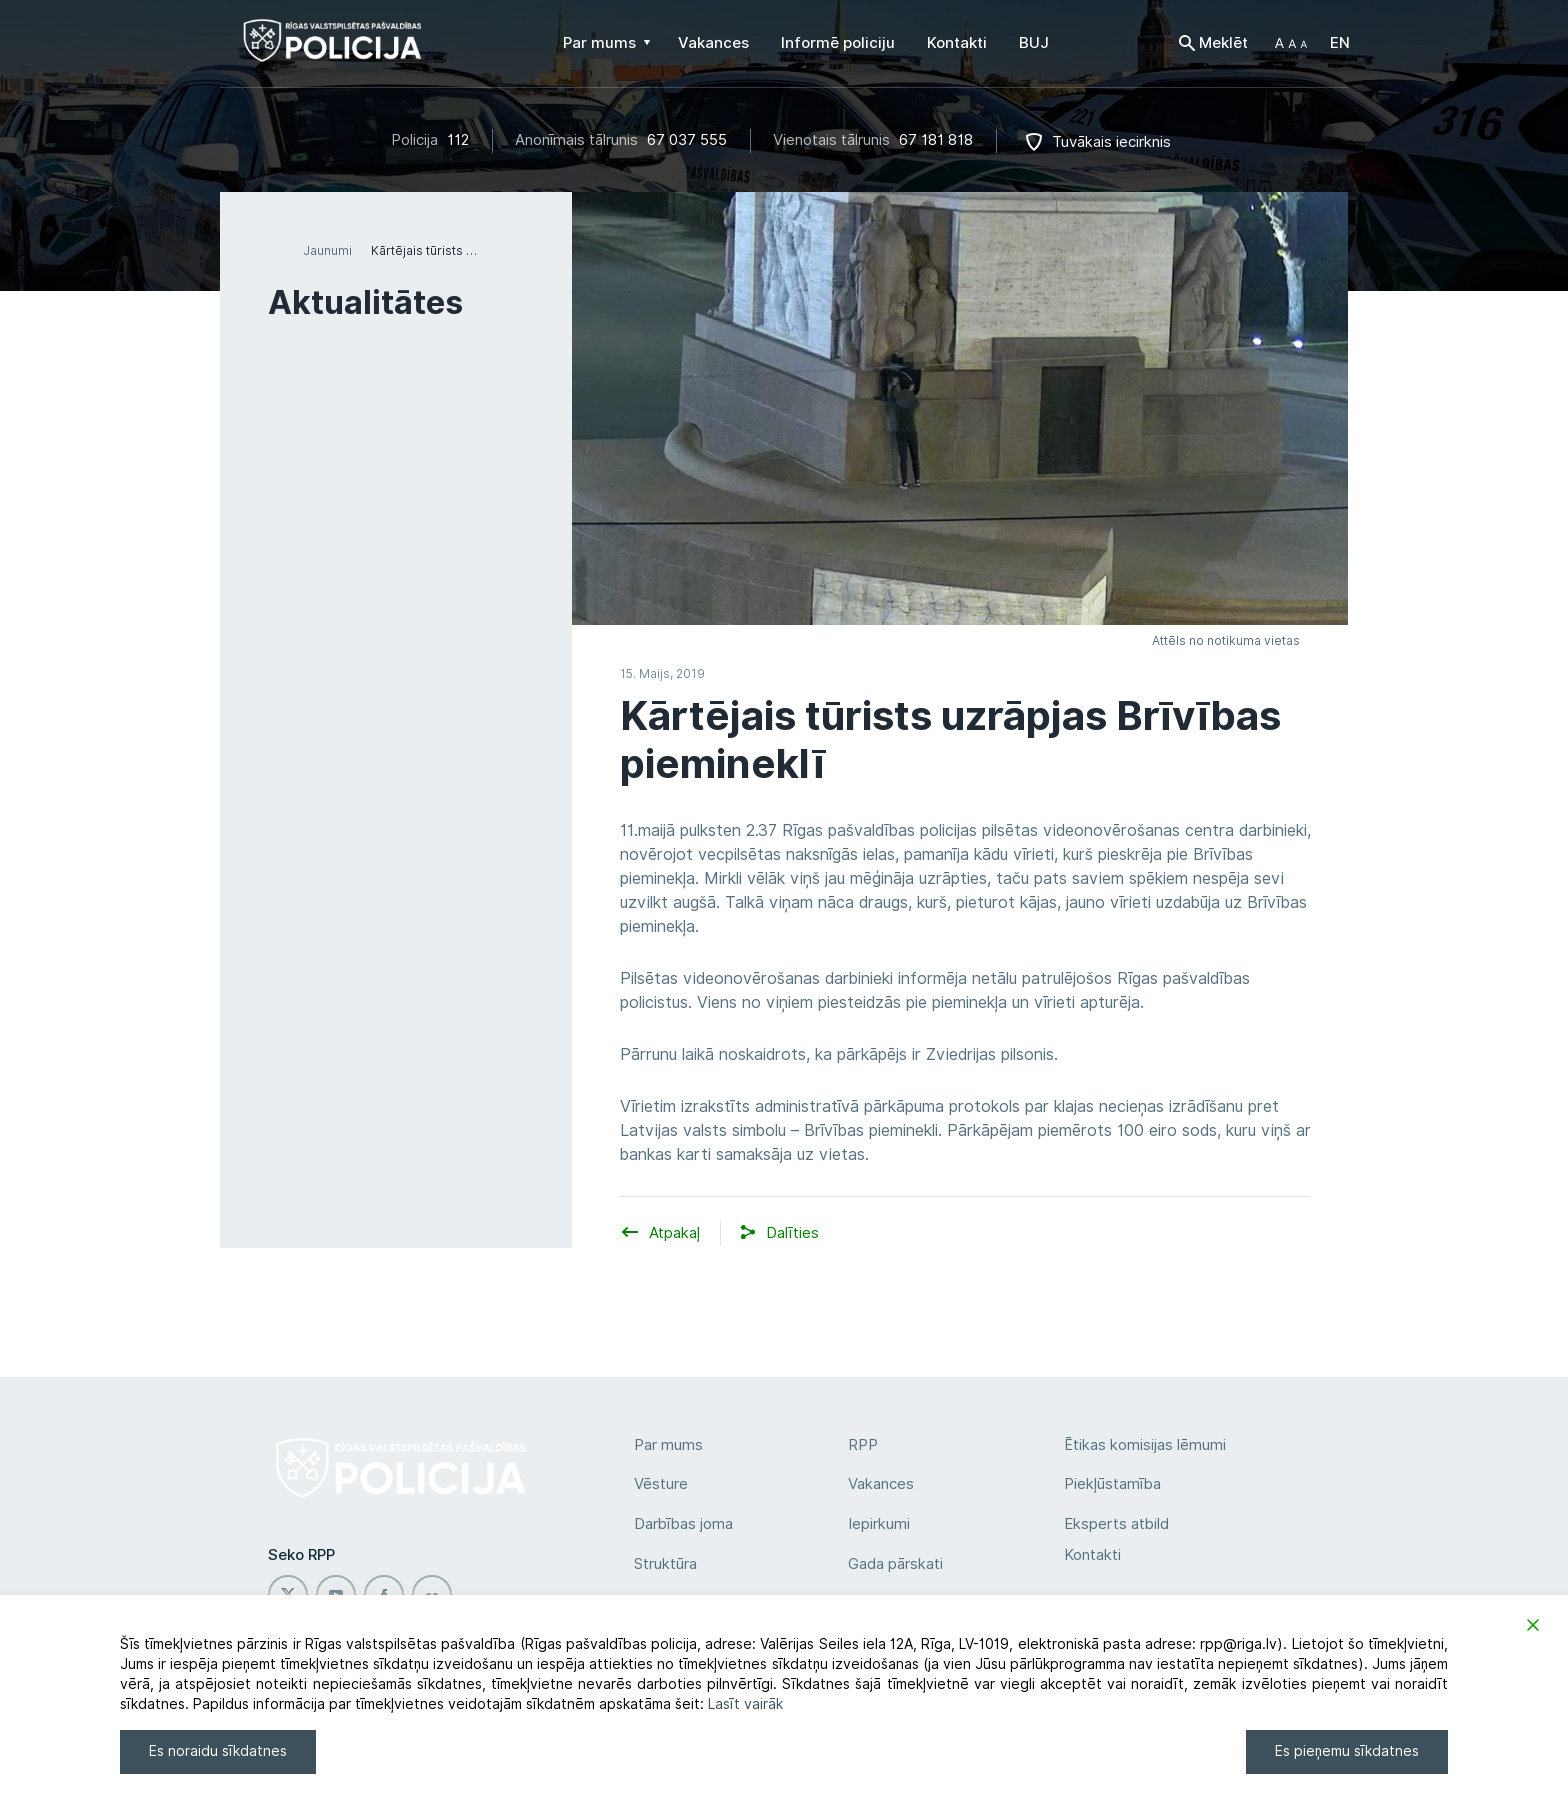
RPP (863, 1445)
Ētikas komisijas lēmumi (1145, 1445)
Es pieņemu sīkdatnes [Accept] (1347, 1751)
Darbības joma (683, 1524)
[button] (1291, 43)
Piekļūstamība (1112, 1484)
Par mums (668, 1445)
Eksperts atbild (1116, 1524)
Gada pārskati (895, 1564)
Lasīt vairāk (745, 1704)
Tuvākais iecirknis (1111, 142)
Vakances (881, 1484)
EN (1340, 43)
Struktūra (665, 1564)
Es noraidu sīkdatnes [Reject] (218, 1751)
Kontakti (1092, 1555)
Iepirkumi (879, 1524)
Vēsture (661, 1484)
